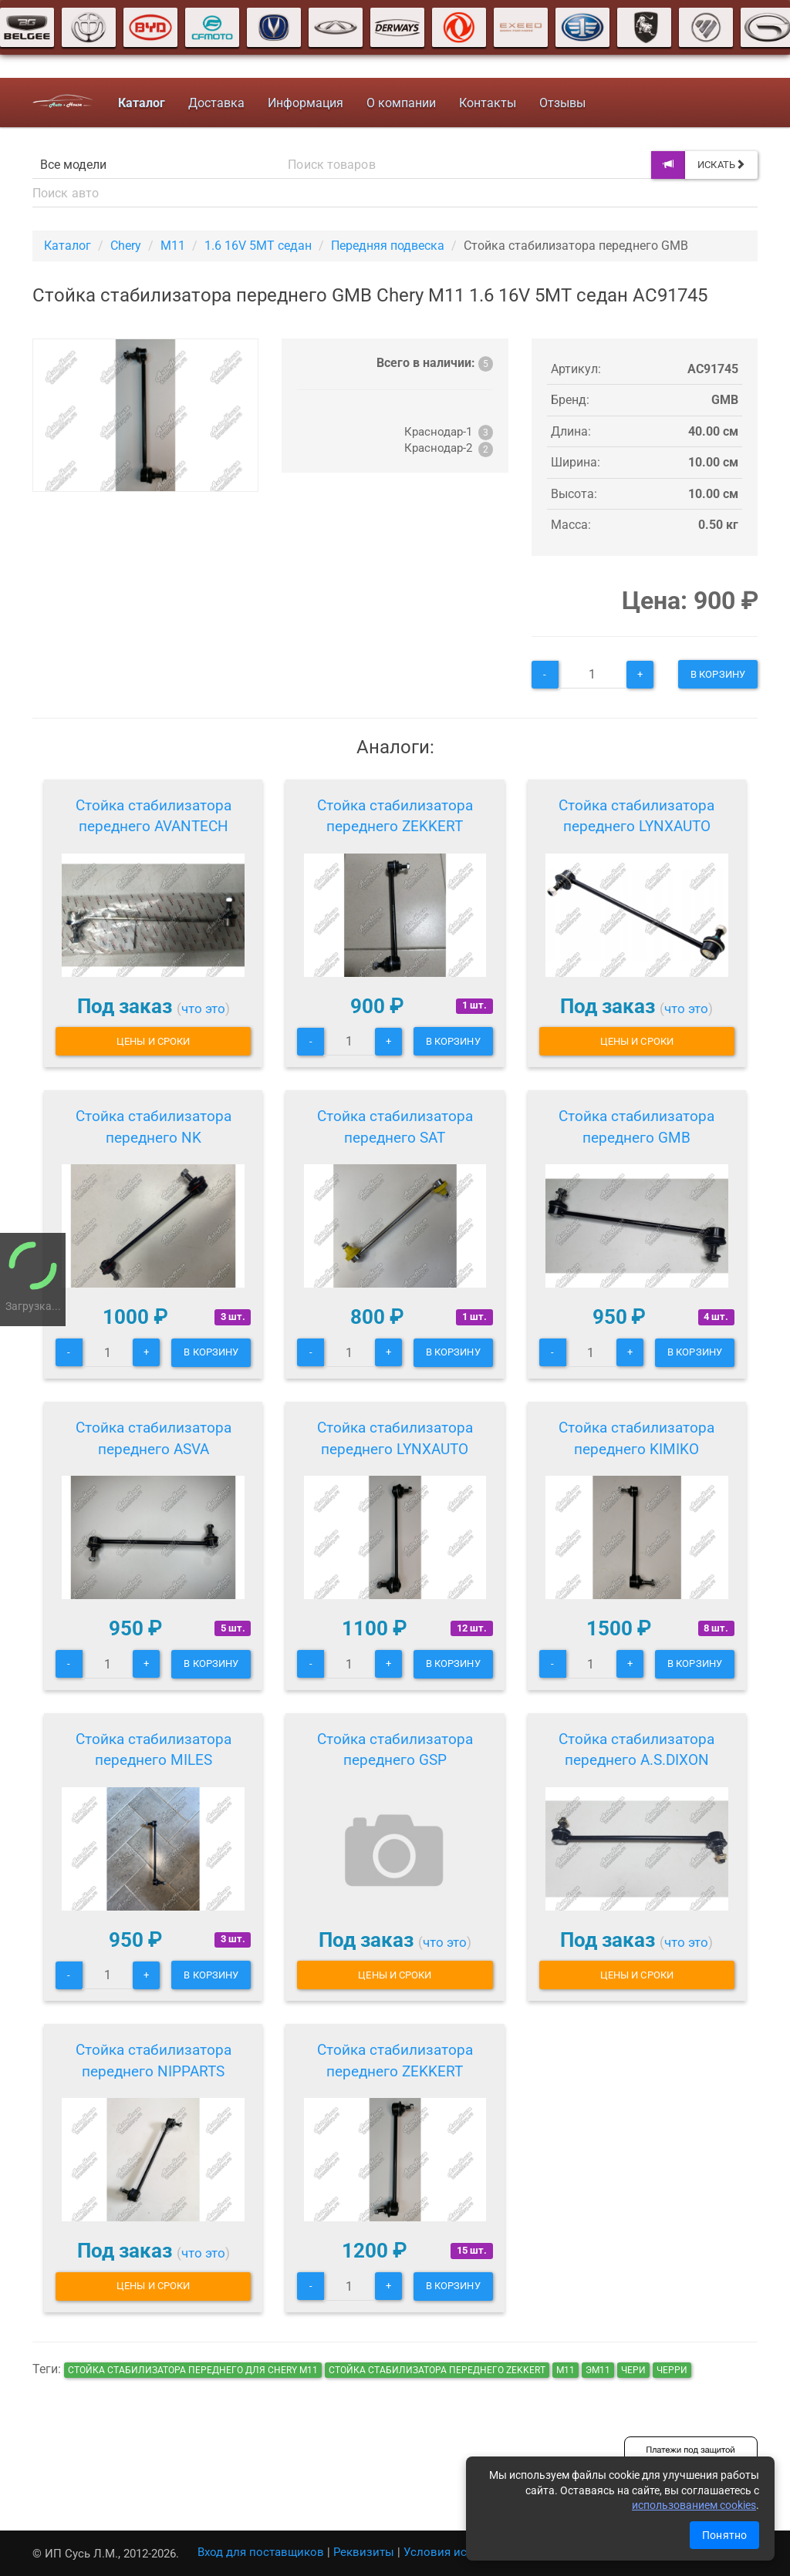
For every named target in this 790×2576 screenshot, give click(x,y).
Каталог (67, 245)
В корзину (717, 674)
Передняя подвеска (387, 245)
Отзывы (562, 103)
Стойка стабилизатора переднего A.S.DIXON (636, 1750)
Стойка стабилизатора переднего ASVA (153, 1438)
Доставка (216, 103)
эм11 (598, 2370)
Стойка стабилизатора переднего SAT (395, 1127)
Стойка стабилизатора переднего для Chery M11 (193, 2370)
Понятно (724, 2535)
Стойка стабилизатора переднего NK (153, 1127)
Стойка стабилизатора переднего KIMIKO (636, 1438)
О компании (401, 103)
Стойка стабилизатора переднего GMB (636, 1127)
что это (203, 1008)
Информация (305, 103)
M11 (172, 245)
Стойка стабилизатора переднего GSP (395, 1750)
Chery (125, 245)
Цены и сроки (153, 1041)
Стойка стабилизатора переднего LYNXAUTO (636, 816)
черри (672, 2370)
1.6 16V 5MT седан (258, 245)
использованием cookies (694, 2505)
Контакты (487, 103)
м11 (565, 2370)
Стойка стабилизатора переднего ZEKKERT (395, 816)
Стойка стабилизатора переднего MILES (153, 1750)
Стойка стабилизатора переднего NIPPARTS (153, 2060)
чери (633, 2370)
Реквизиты (363, 2552)
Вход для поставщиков (261, 2552)
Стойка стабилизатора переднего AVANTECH (153, 816)
